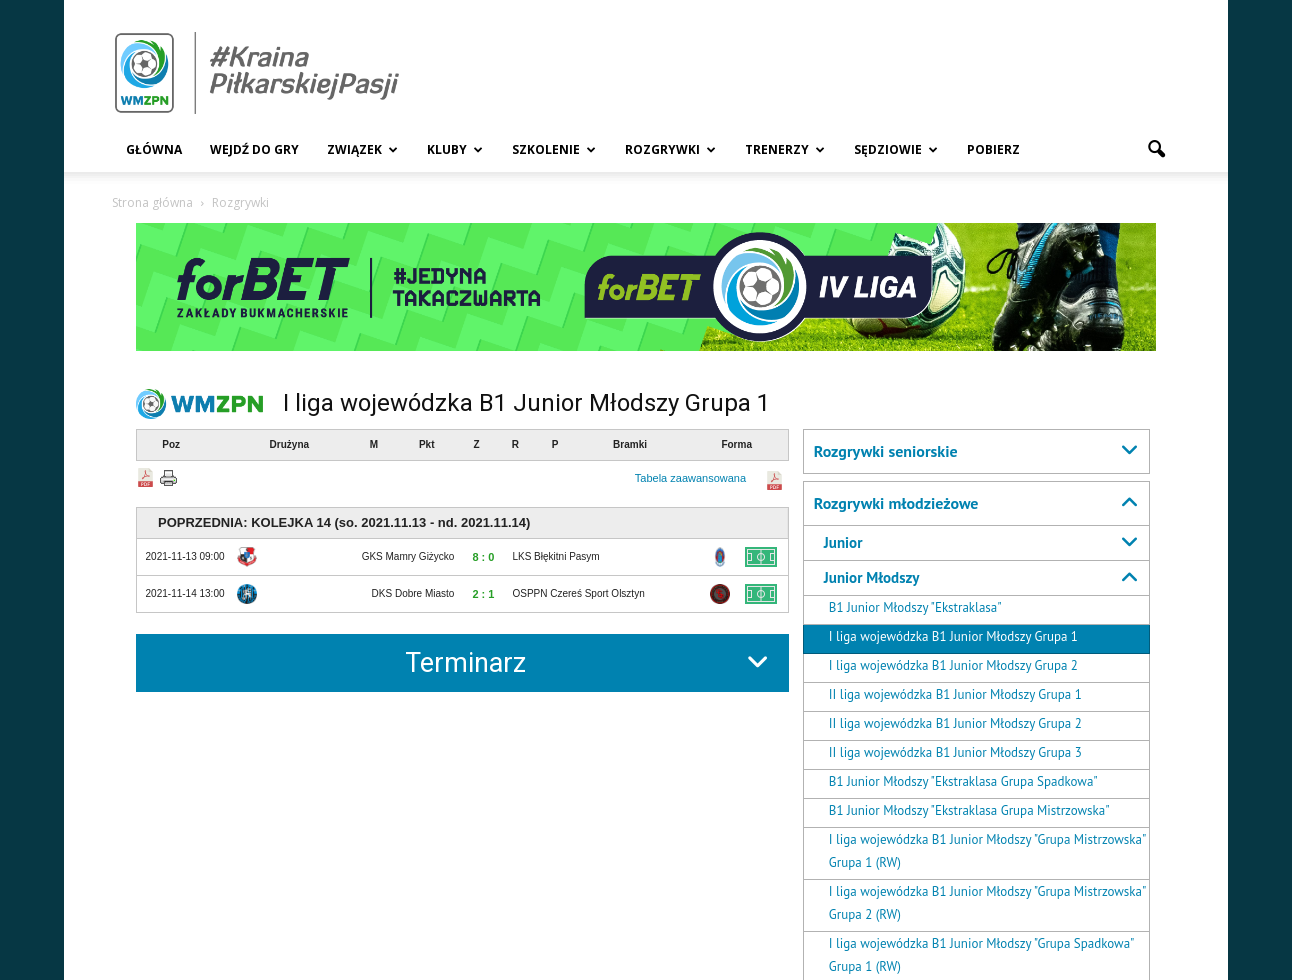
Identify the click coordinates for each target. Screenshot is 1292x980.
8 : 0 (483, 557)
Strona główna (152, 202)
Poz (171, 444)
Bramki (630, 444)
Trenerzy (785, 149)
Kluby (455, 149)
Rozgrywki (670, 149)
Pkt (427, 444)
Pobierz (993, 149)
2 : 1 (483, 594)
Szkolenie (554, 149)
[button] (1156, 150)
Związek (362, 149)
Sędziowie (896, 149)
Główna (154, 149)
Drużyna (289, 444)
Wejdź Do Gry (254, 149)
